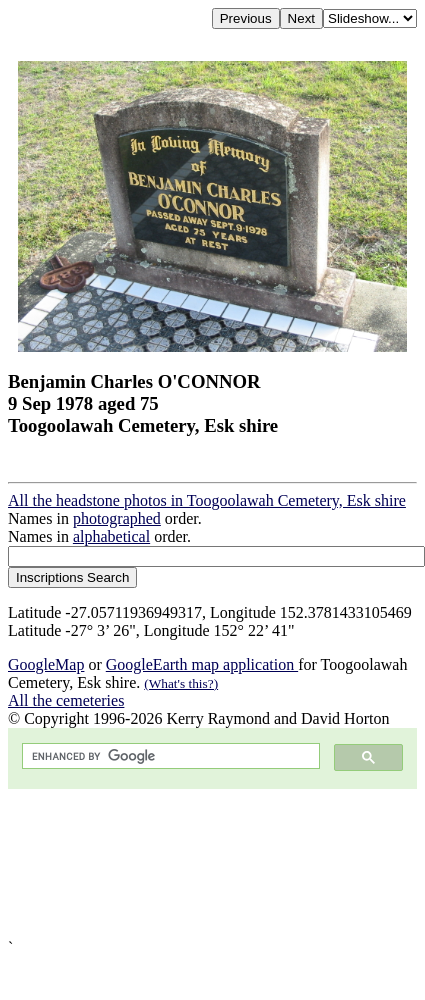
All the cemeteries (66, 700)
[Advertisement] (206, 864)
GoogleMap (46, 664)
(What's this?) (181, 683)
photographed (117, 518)
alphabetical (111, 536)
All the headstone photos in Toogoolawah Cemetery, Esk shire (207, 500)
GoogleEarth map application (202, 664)
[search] (169, 756)
